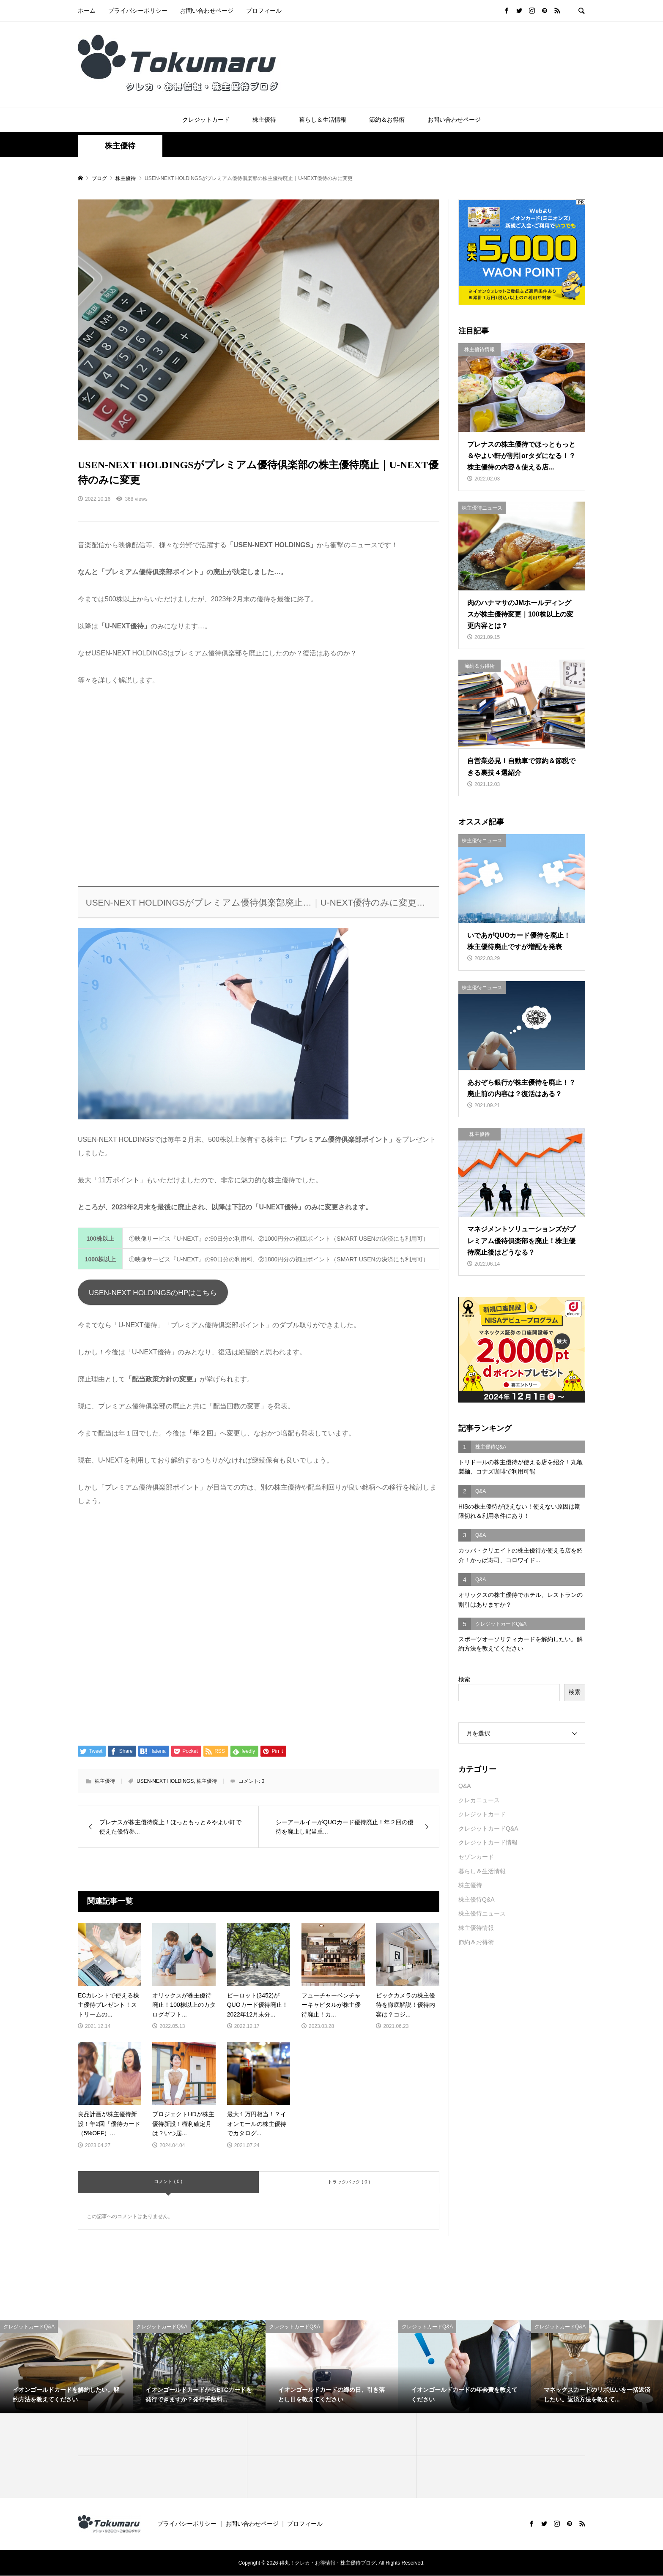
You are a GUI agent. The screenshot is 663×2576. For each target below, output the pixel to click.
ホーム (87, 10)
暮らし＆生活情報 (322, 119)
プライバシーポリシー (137, 10)
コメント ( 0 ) (168, 2181)
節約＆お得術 (387, 119)
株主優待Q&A (476, 1899)
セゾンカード (476, 1856)
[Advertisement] (258, 787)
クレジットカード (206, 119)
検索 (464, 1679)
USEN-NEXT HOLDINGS (165, 1782)
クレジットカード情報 (488, 1842)
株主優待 (264, 119)
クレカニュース (479, 1800)
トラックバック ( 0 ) (349, 2182)
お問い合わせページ (206, 10)
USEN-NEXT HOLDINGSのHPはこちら (155, 1292)
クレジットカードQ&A (488, 1828)
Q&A (464, 1785)
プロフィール (264, 10)
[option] (66, 2367)
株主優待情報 (476, 1927)
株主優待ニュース (482, 1913)
